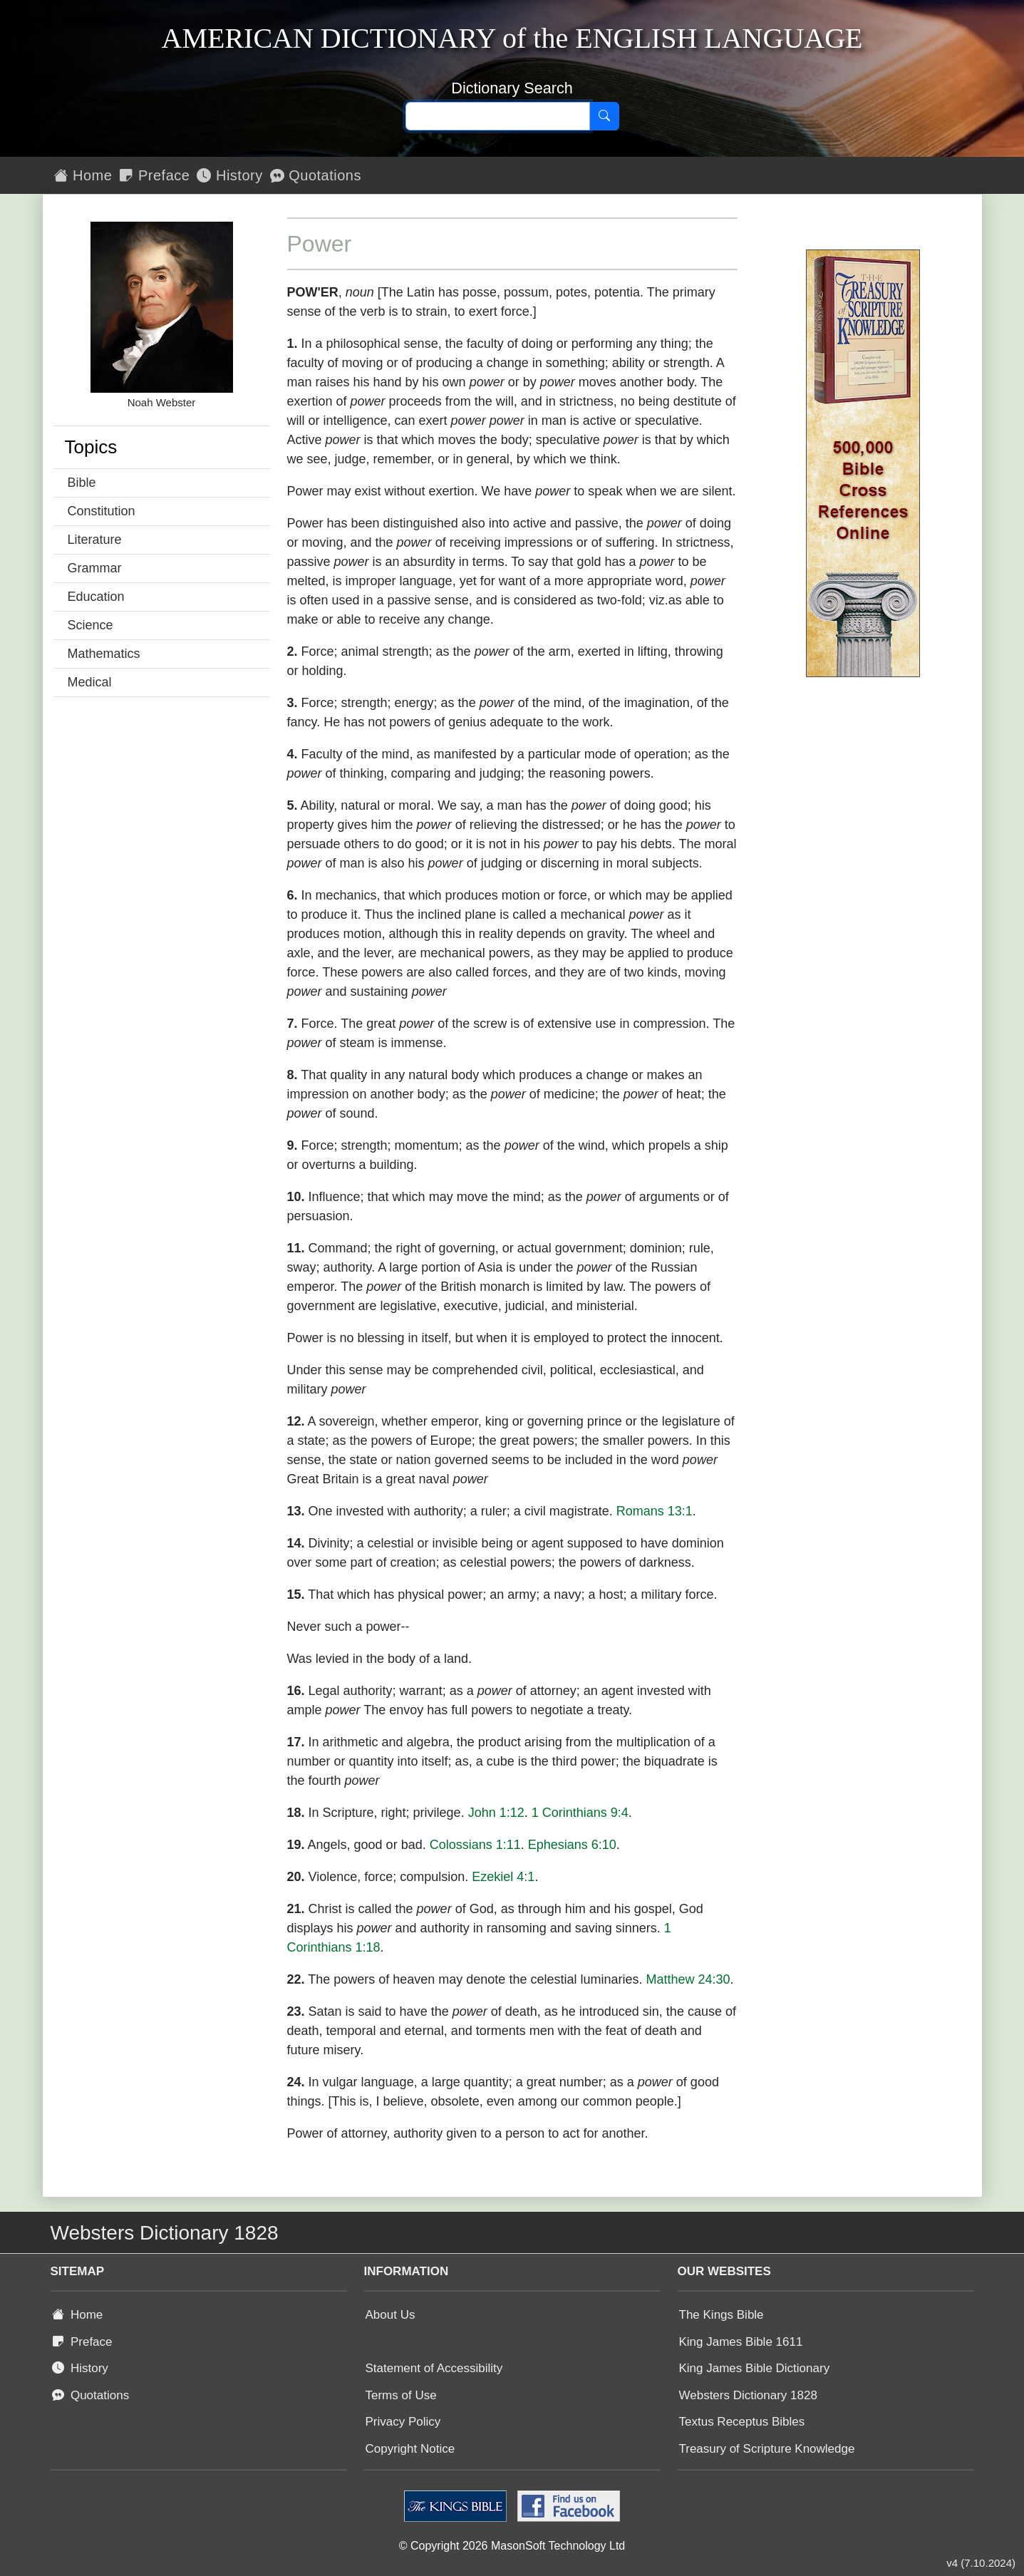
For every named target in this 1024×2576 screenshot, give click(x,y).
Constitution (101, 511)
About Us (390, 2315)
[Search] (604, 116)
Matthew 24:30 (688, 1979)
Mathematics (104, 653)
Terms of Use (401, 2395)
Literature (95, 539)
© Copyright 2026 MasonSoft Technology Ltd (512, 2546)
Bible (82, 482)
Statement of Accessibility (434, 2368)
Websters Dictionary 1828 (748, 2395)
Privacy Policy (403, 2421)
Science (90, 625)
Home (83, 175)
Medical (90, 682)
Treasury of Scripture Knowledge (767, 2449)
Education (96, 596)
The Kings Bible (721, 2315)
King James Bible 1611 (741, 2342)
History (229, 175)
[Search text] (497, 116)
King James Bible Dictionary (754, 2368)
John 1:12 (496, 1812)
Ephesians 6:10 (572, 1845)
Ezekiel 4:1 (503, 1877)
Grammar (95, 568)
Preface (154, 175)
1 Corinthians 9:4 (580, 1812)
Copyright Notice (410, 2449)
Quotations (315, 175)
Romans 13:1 (654, 1511)
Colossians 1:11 (475, 1845)
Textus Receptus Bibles (742, 2421)
